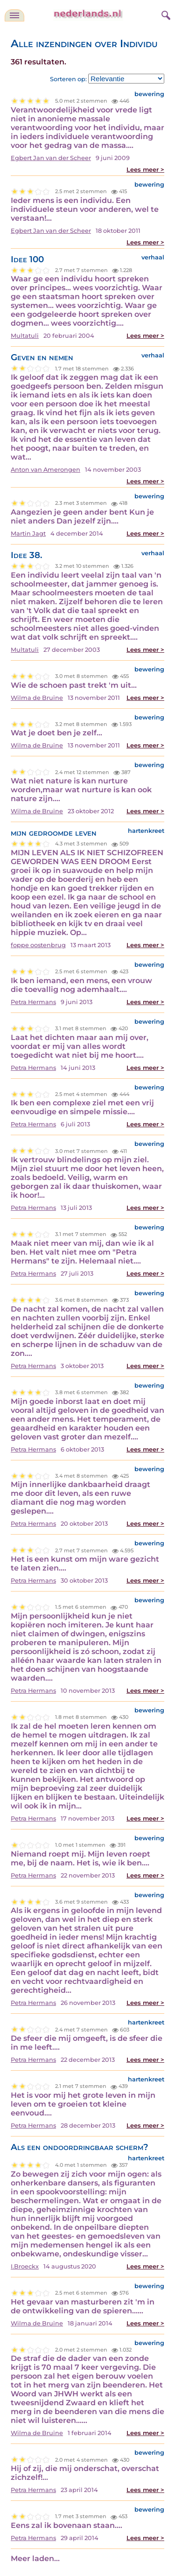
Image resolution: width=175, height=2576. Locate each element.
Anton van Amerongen (45, 469)
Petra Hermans (33, 1001)
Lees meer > (145, 169)
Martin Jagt (28, 533)
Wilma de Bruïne (37, 697)
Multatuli (25, 335)
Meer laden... (35, 2558)
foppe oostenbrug (38, 945)
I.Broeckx (25, 2266)
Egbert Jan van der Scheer (51, 157)
